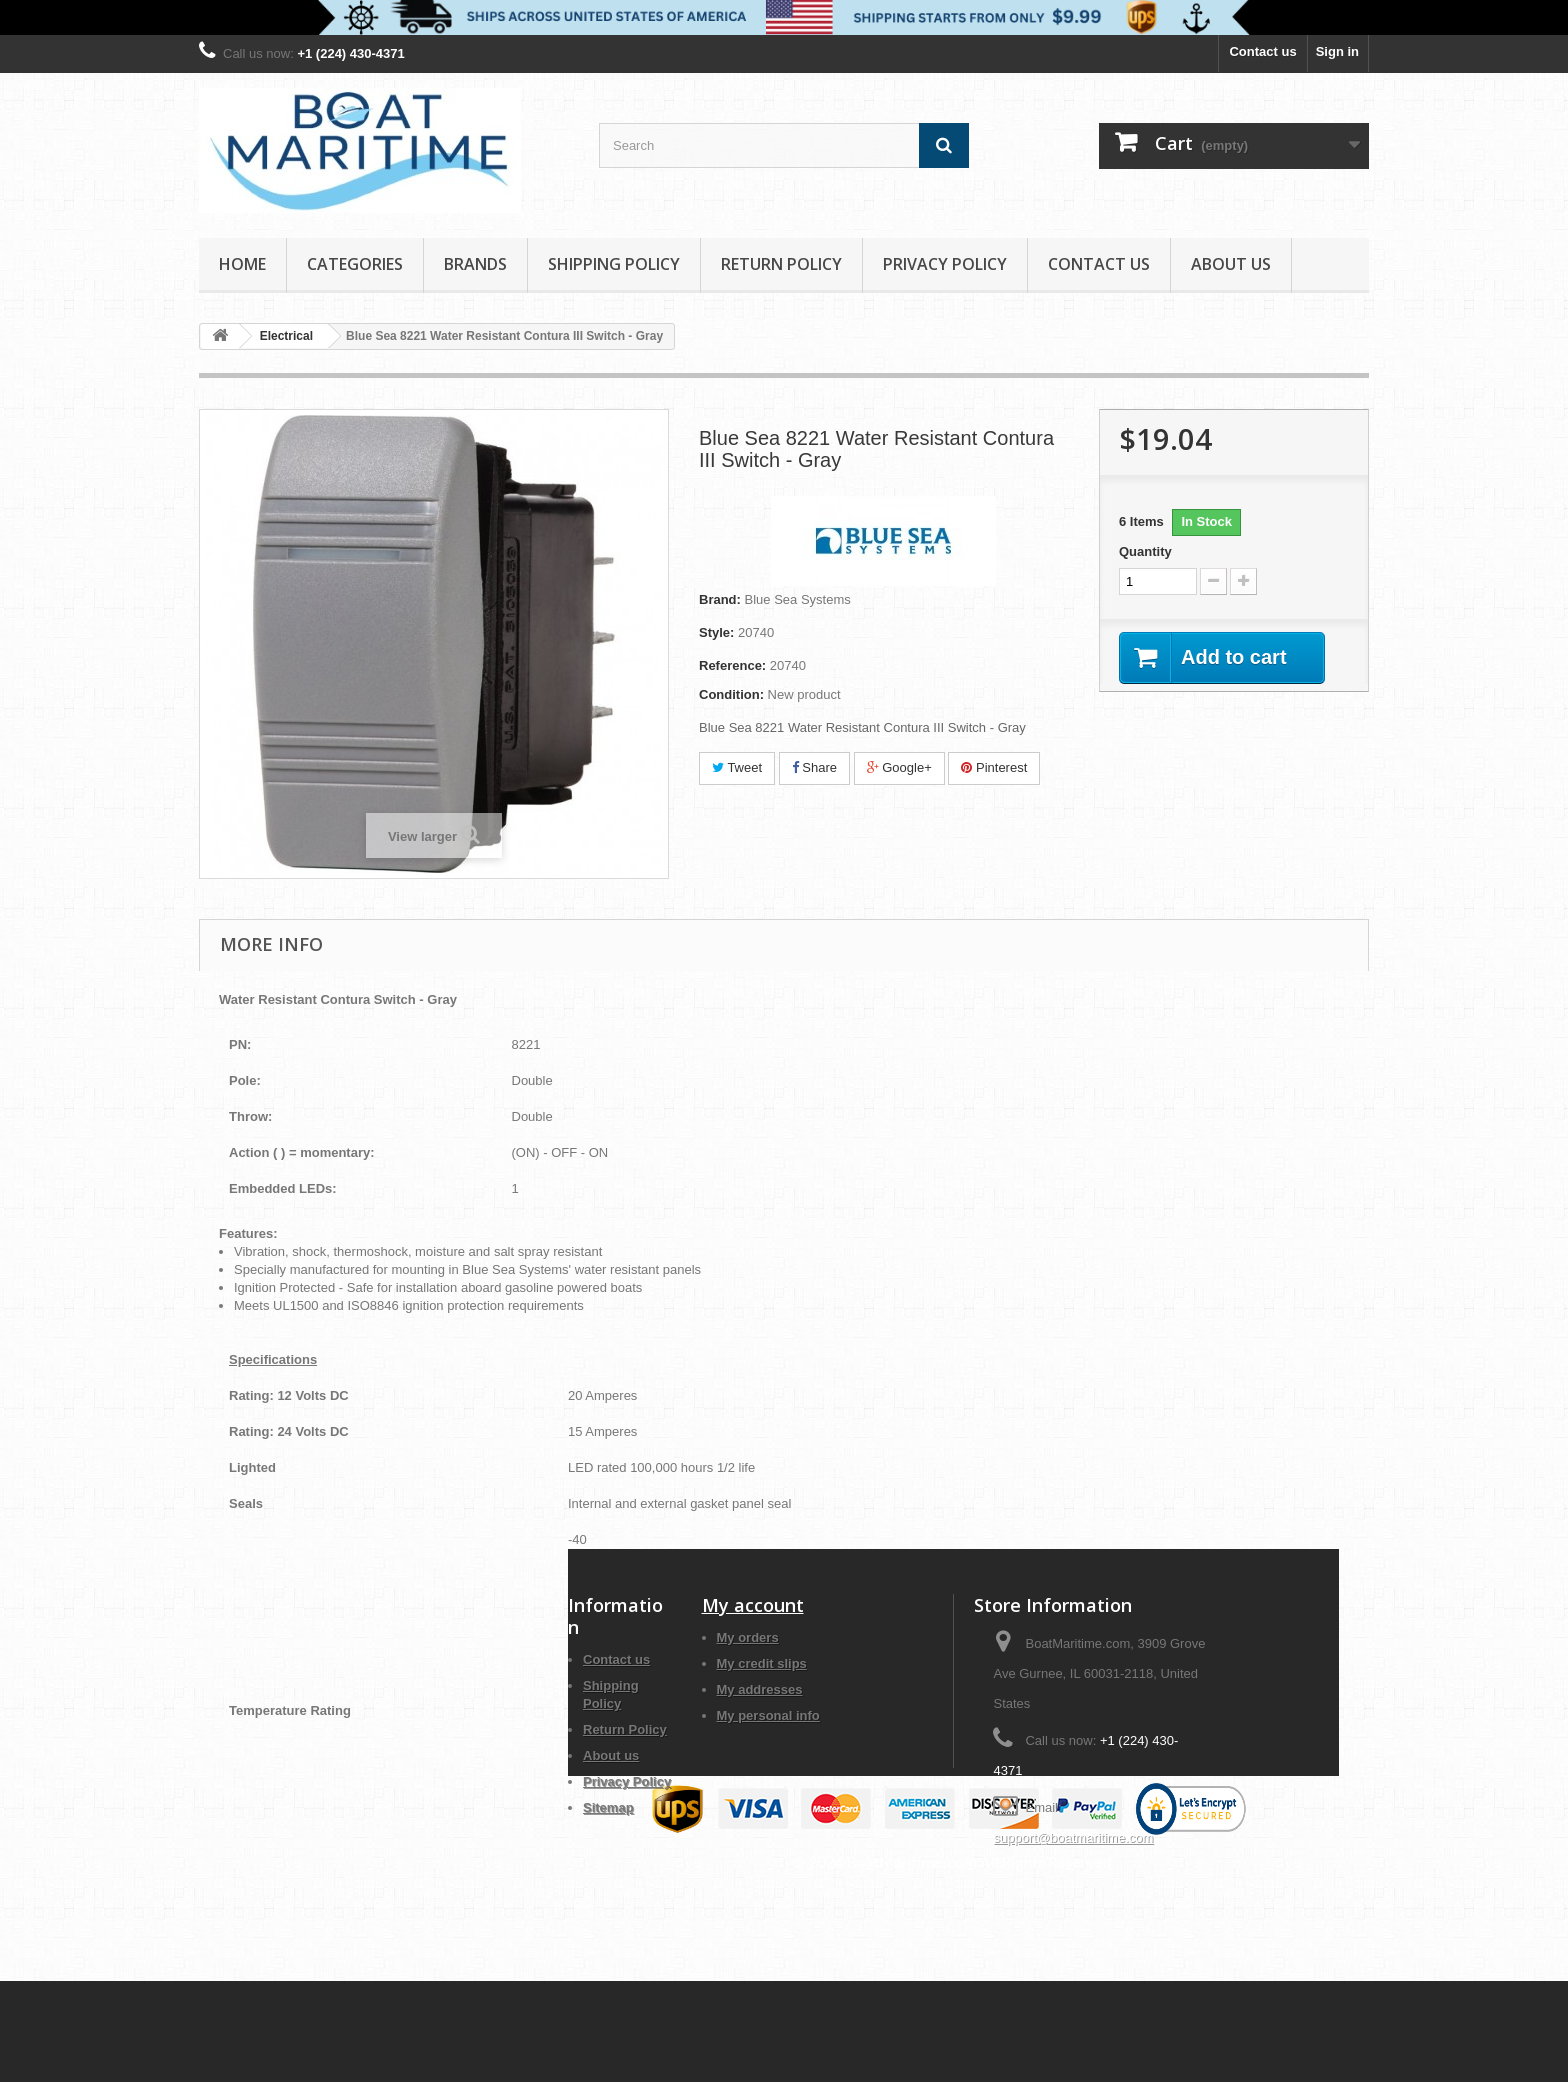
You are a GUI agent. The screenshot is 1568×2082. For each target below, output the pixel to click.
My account (753, 1605)
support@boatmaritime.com (1073, 1837)
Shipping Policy (614, 264)
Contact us (1262, 51)
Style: (716, 632)
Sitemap (608, 1807)
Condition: (731, 694)
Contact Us (1099, 264)
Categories (355, 264)
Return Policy (781, 264)
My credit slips (762, 1663)
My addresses (760, 1689)
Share (814, 767)
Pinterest (994, 767)
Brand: (720, 599)
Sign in (1337, 51)
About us (1231, 264)
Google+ (899, 767)
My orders (748, 1637)
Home (242, 264)
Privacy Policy (945, 264)
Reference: (732, 665)
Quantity (1145, 551)
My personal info (768, 1715)
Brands (475, 264)
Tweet (737, 767)
